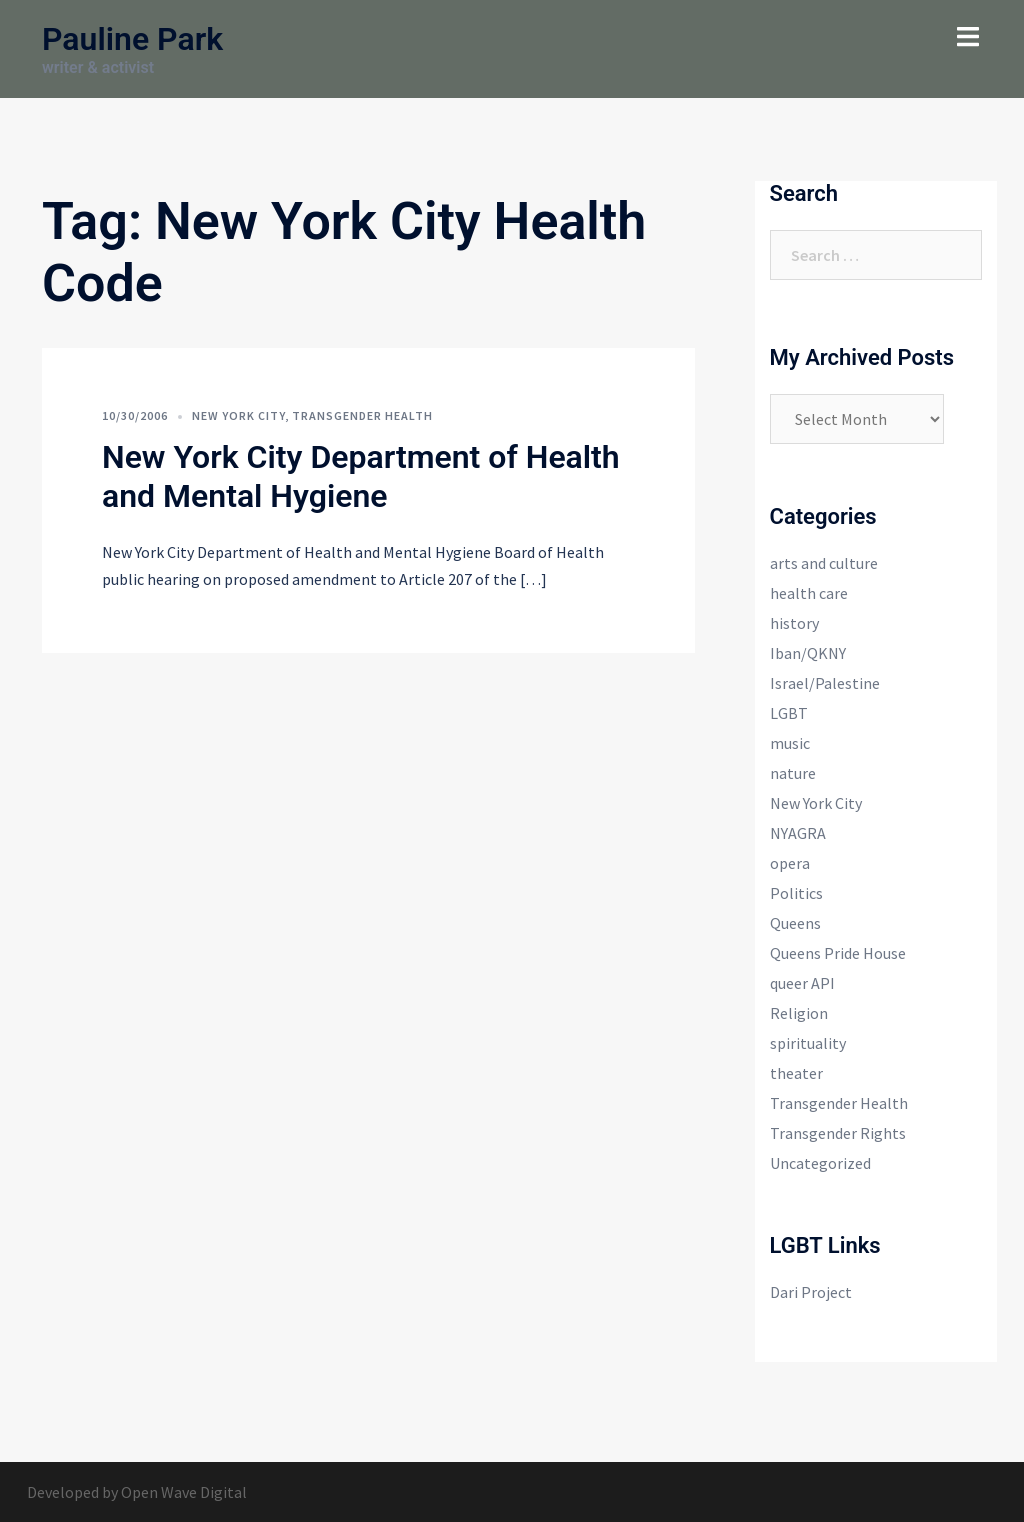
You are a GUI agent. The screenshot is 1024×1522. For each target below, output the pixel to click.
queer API (802, 983)
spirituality (808, 1043)
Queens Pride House (838, 953)
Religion (799, 1013)
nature (793, 773)
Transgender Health (362, 415)
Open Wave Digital (184, 1492)
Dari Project (811, 1292)
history (794, 623)
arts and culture (824, 563)
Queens (795, 923)
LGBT (789, 713)
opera (790, 863)
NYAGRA (798, 833)
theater (796, 1073)
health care (809, 593)
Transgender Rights (838, 1133)
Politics (796, 893)
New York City (238, 415)
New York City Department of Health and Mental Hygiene (361, 476)
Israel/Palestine (825, 683)
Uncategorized (820, 1163)
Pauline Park (132, 39)
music (790, 743)
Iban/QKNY (808, 653)
